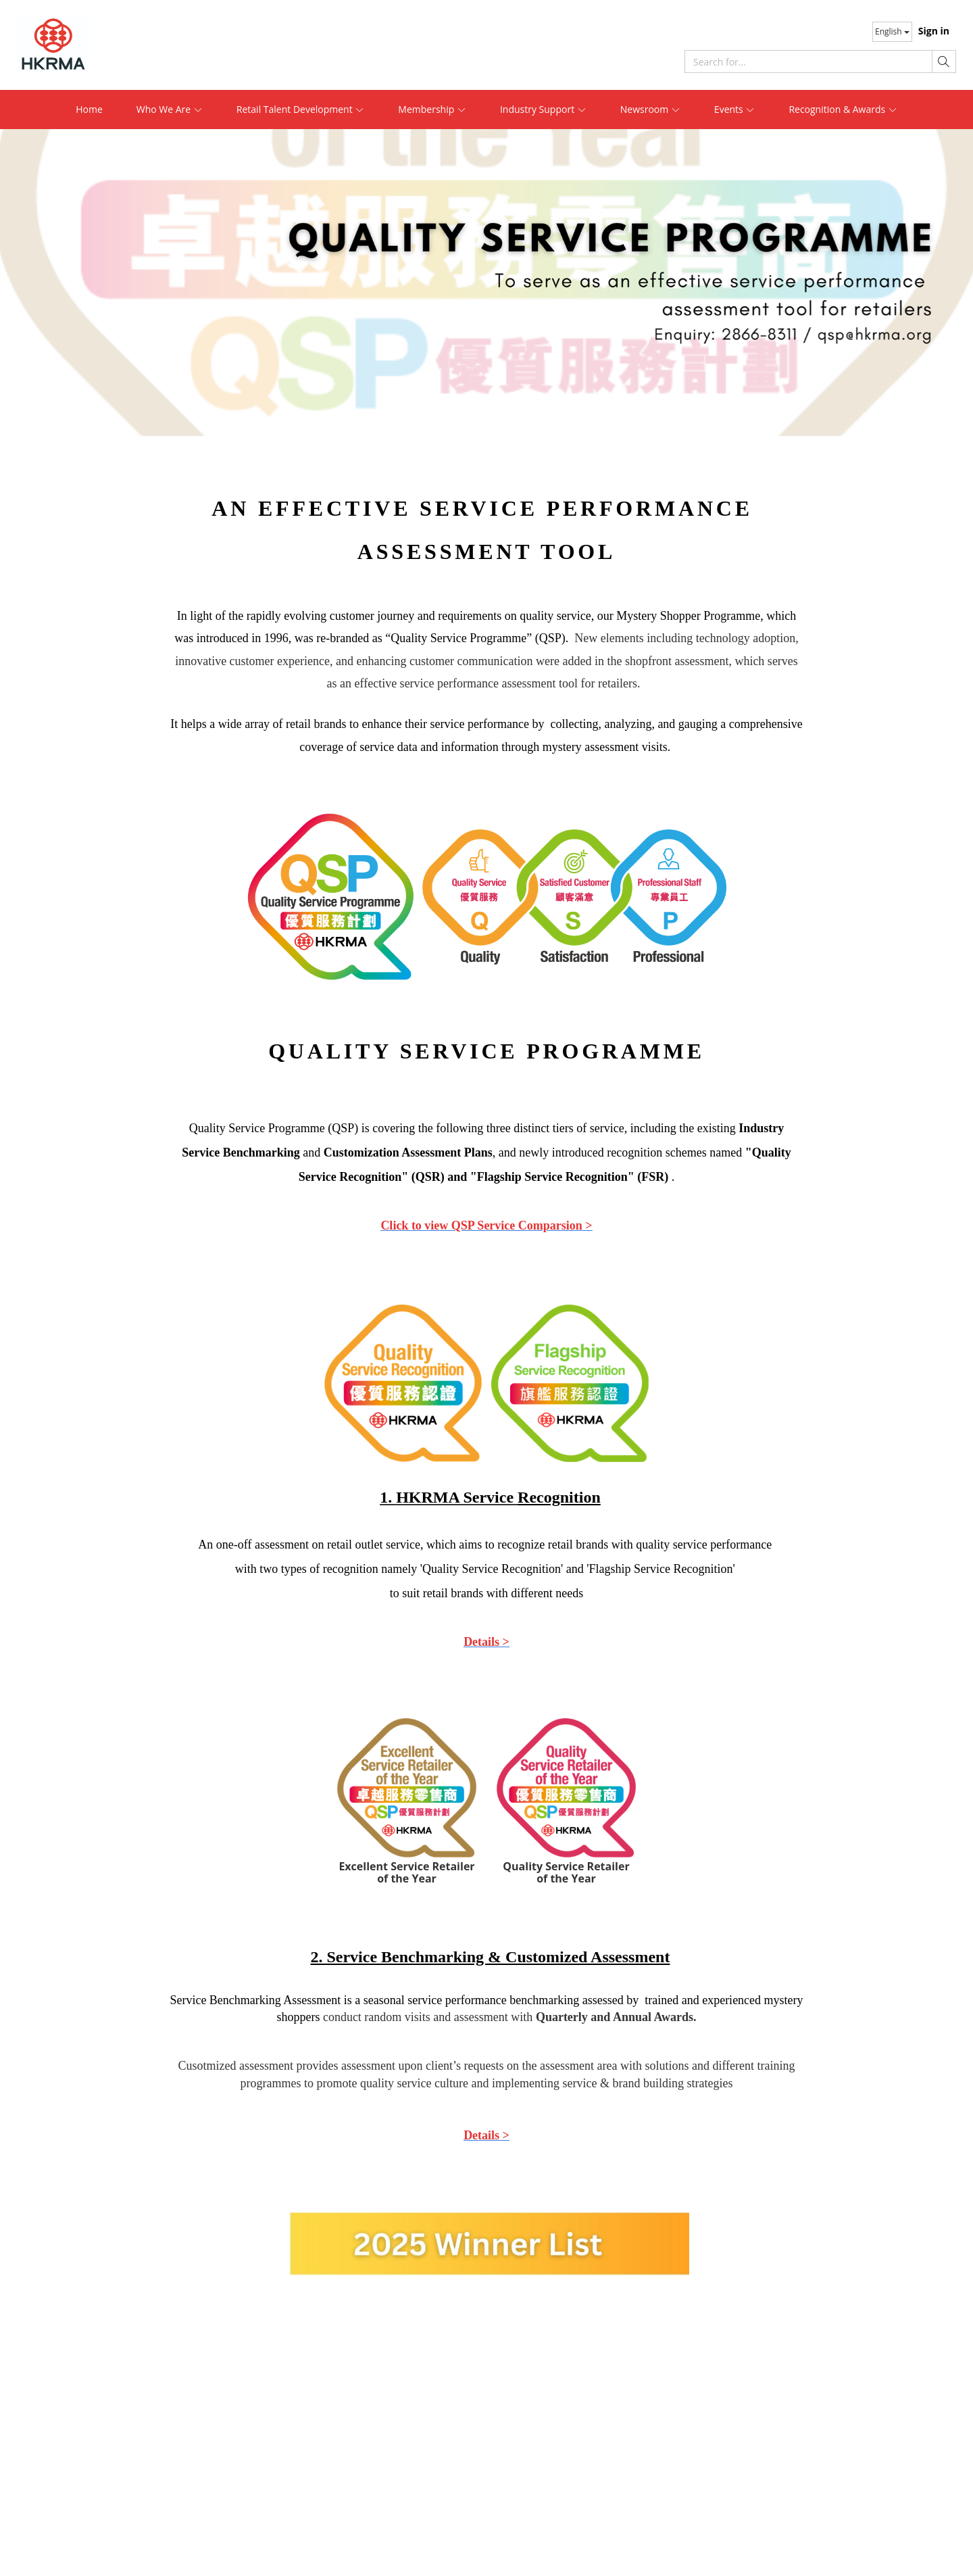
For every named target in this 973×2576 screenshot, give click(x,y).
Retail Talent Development (300, 109)
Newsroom (650, 109)
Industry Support (543, 109)
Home (89, 109)
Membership (432, 109)
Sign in (933, 30)
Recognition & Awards (843, 109)
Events (734, 109)
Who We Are (169, 109)
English (892, 31)
